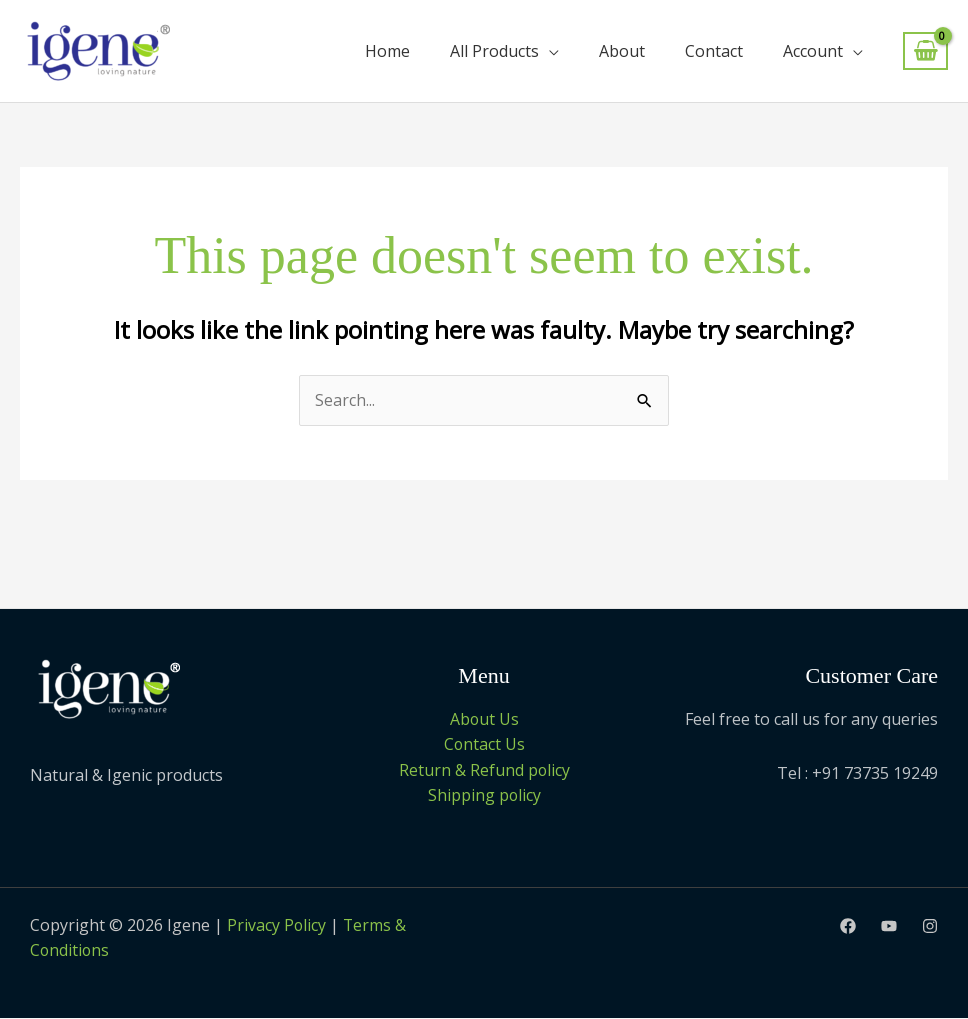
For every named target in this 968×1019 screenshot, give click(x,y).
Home (387, 51)
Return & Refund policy (484, 770)
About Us (484, 719)
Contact (714, 51)
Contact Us (484, 745)
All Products (494, 51)
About (622, 51)
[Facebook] (848, 927)
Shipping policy (484, 796)
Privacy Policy (277, 926)
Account (813, 51)
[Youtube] (889, 927)
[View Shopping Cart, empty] (925, 51)
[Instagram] (930, 927)
